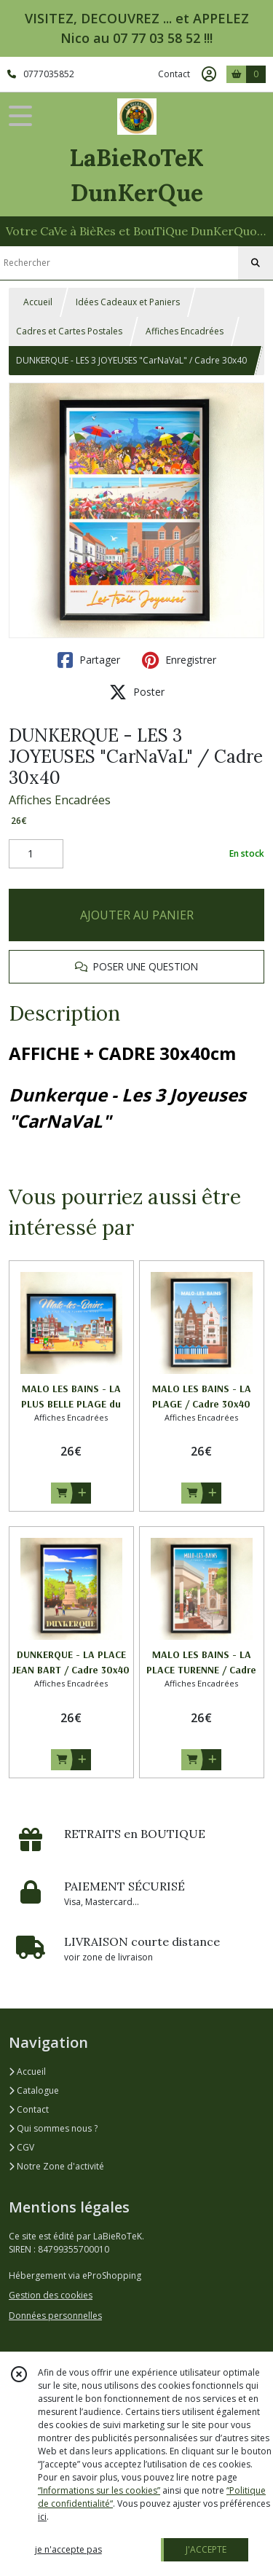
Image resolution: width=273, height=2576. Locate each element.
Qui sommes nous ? (53, 2128)
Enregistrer (179, 660)
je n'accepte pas (68, 2549)
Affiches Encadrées (184, 331)
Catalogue (34, 2090)
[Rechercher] (255, 263)
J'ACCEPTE (206, 2549)
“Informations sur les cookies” (99, 2490)
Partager (89, 660)
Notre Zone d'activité (56, 2166)
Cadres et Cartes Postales (69, 331)
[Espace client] (208, 74)
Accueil (37, 302)
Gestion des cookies (50, 2295)
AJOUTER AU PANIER (137, 915)
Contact (174, 74)
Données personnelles (55, 2315)
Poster (137, 692)
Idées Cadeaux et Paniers (128, 302)
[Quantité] (36, 853)
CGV (21, 2147)
